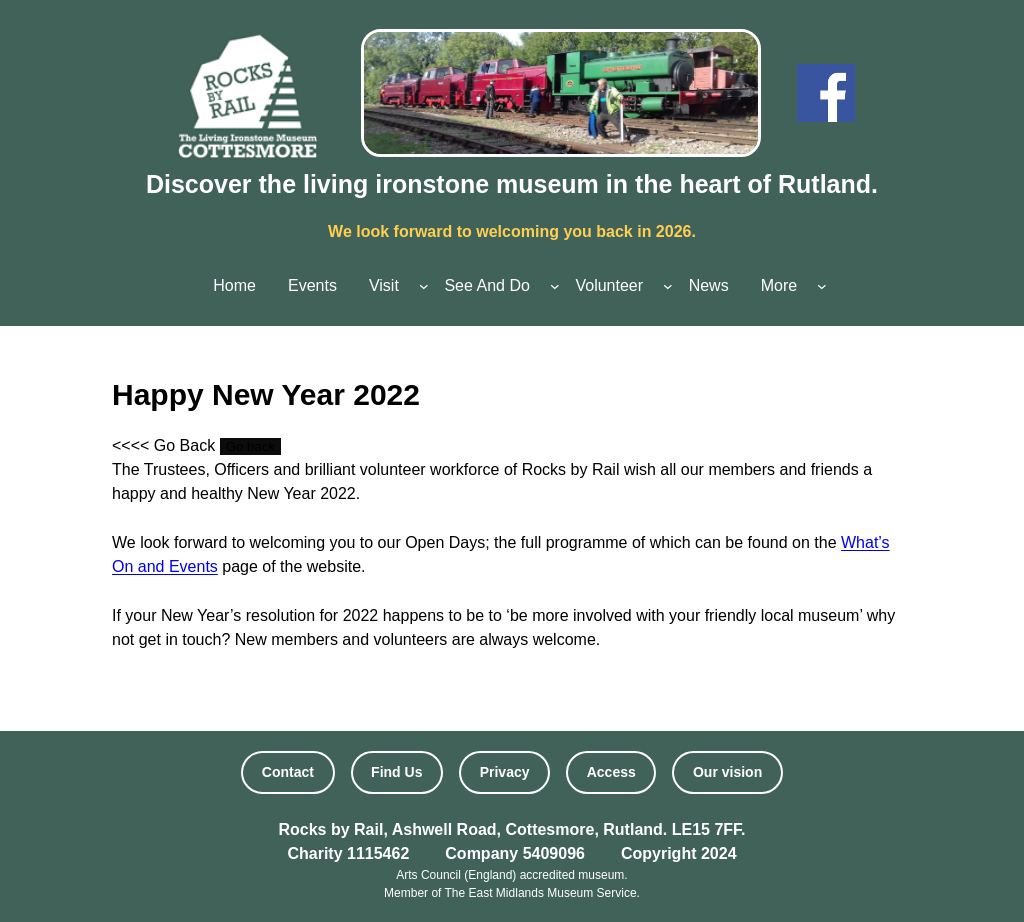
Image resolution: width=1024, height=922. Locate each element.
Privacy (505, 772)
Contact (288, 772)
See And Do (486, 285)
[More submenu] (822, 286)
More (779, 285)
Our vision (727, 772)
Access (611, 772)
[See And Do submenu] (555, 286)
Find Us (396, 772)
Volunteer (609, 285)
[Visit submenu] (424, 286)
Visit (384, 285)
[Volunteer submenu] (668, 286)
